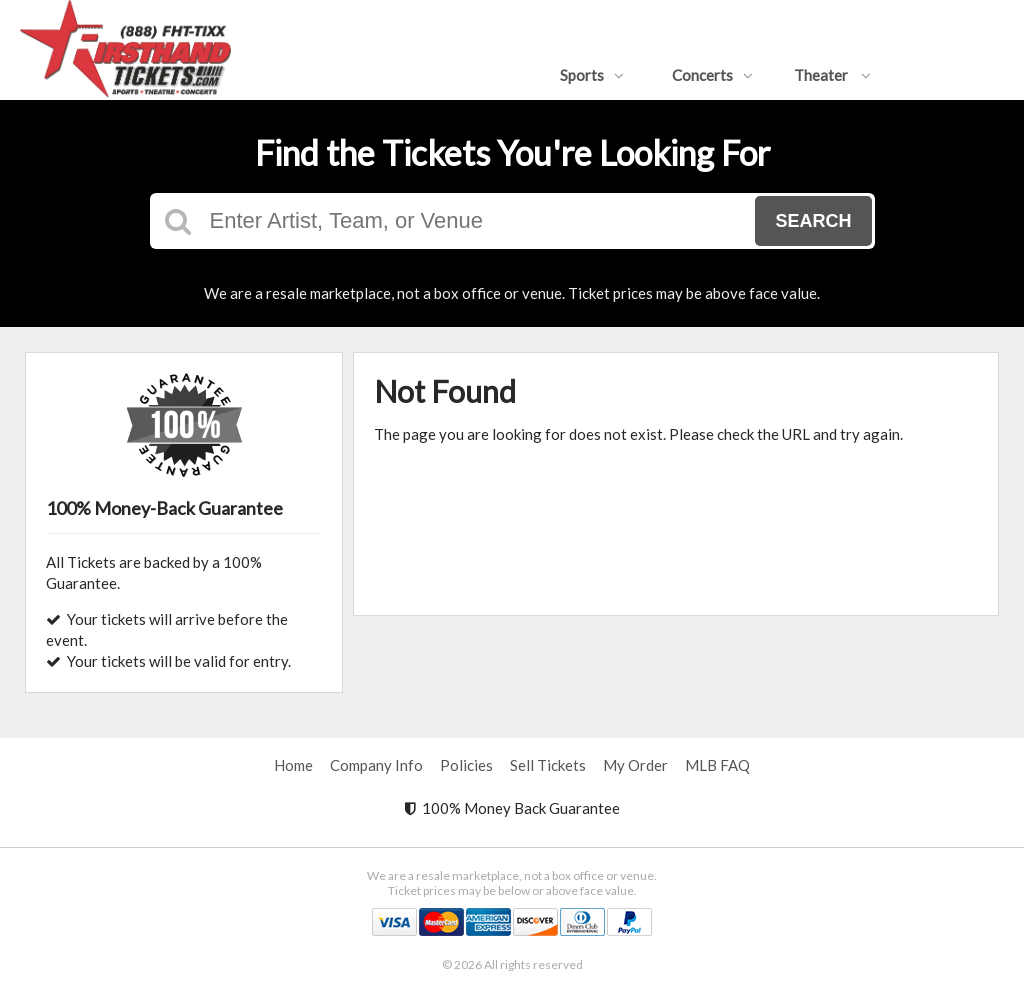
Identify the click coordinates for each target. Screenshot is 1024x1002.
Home (293, 765)
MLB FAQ (717, 765)
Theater (832, 75)
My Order (635, 765)
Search (813, 221)
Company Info (376, 765)
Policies (466, 765)
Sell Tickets (548, 765)
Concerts (712, 75)
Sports (592, 75)
